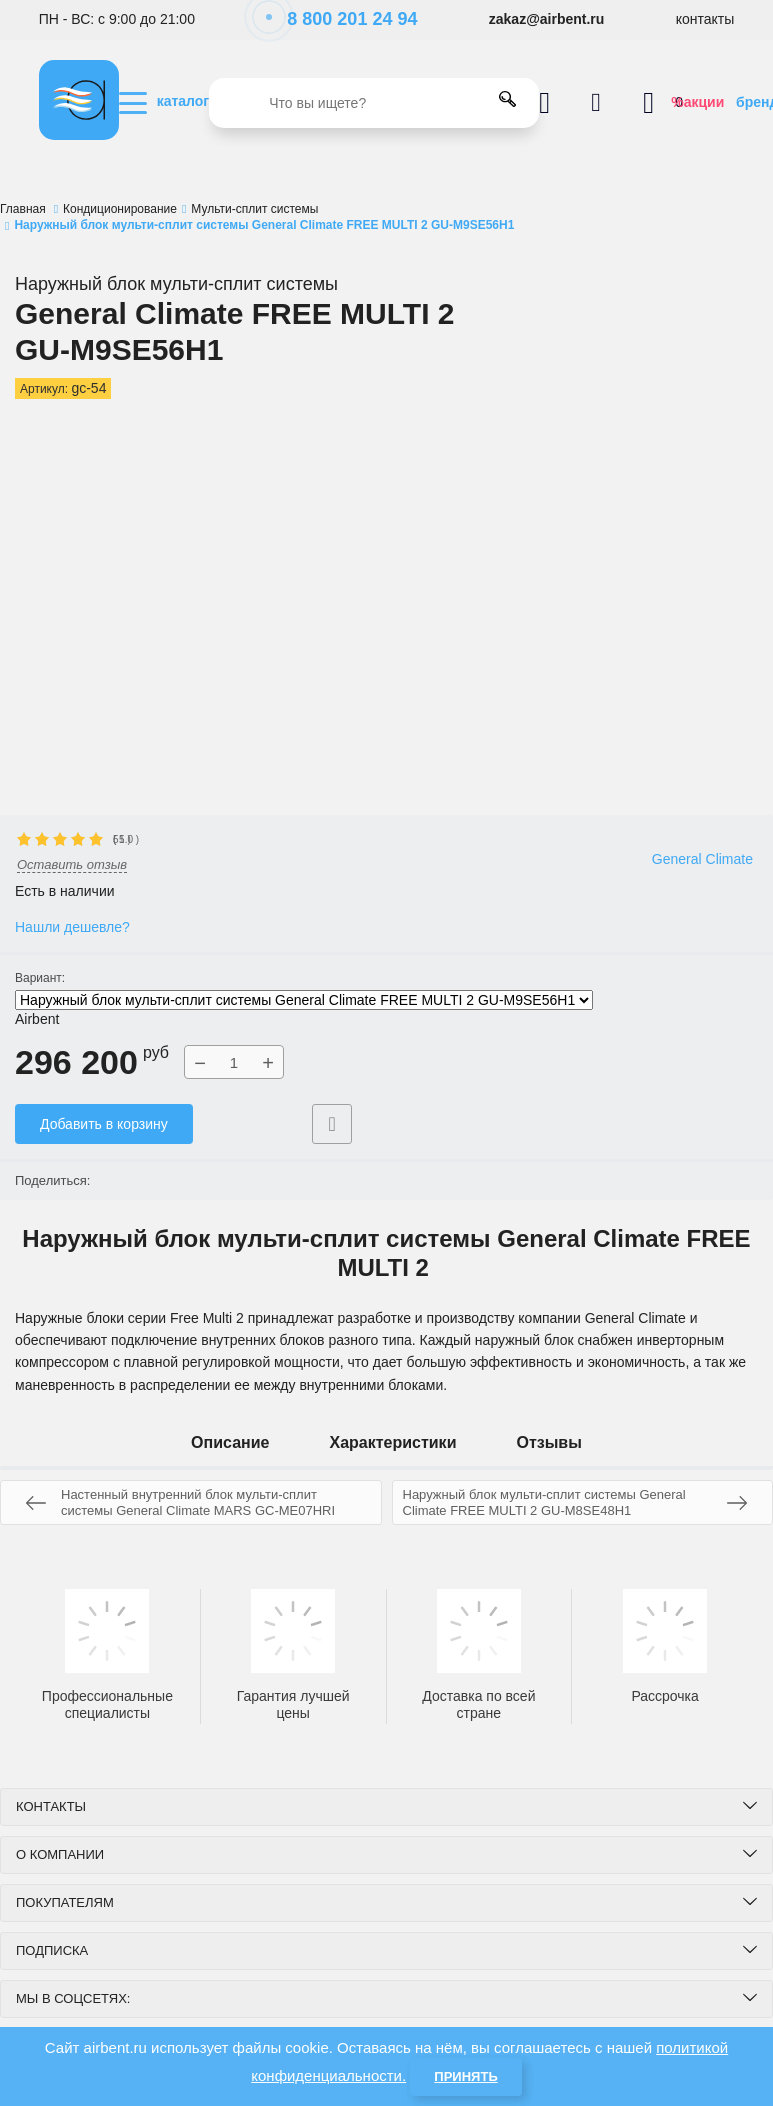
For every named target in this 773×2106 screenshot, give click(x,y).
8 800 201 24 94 (341, 19)
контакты (705, 19)
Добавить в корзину (104, 1124)
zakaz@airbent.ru (547, 19)
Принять (465, 2076)
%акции (697, 102)
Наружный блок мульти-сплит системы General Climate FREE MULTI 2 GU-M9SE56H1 (304, 1000)
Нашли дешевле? (72, 927)
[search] (374, 103)
